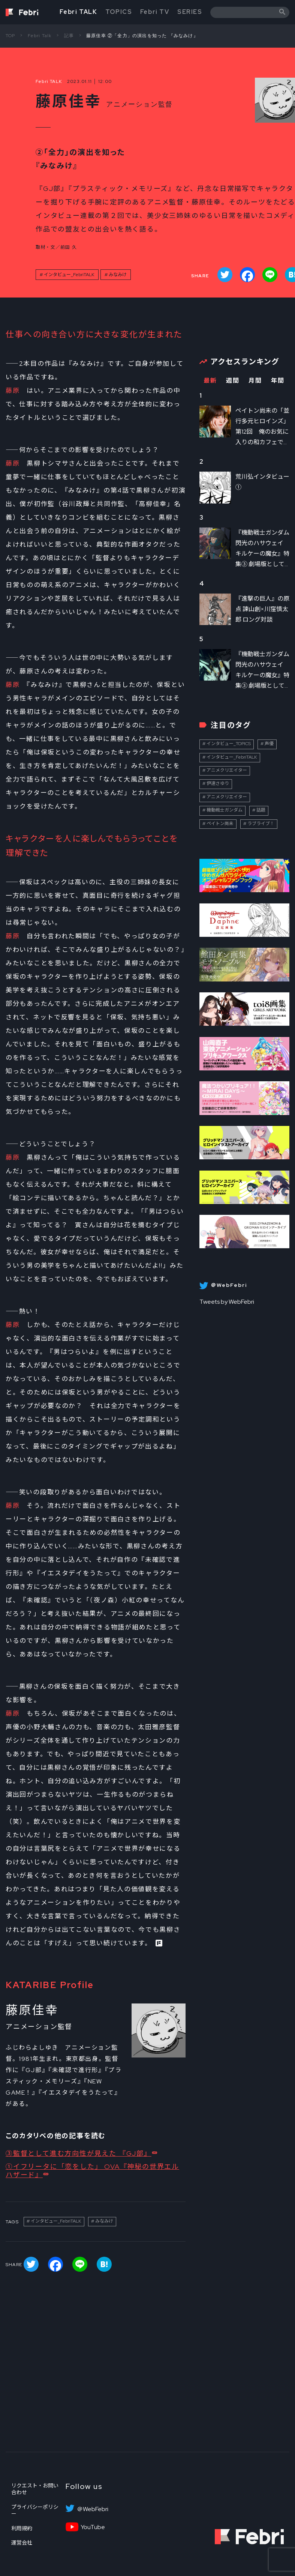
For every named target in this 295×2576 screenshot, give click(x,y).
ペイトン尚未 (220, 824)
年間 (277, 381)
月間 (255, 381)
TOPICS (118, 12)
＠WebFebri (92, 2509)
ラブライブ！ (260, 824)
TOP (10, 36)
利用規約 (21, 2528)
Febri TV (154, 12)
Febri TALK (78, 12)
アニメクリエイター (227, 770)
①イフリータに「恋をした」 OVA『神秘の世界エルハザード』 (92, 2170)
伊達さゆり (218, 783)
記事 (69, 36)
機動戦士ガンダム (225, 810)
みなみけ (118, 275)
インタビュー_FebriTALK (69, 275)
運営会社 (21, 2542)
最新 (210, 381)
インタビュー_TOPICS (229, 744)
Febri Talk (40, 36)
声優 (269, 744)
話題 (260, 810)
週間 (232, 381)
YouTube (93, 2527)
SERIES (189, 12)
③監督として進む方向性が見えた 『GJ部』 (78, 2153)
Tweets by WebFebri (226, 1302)
